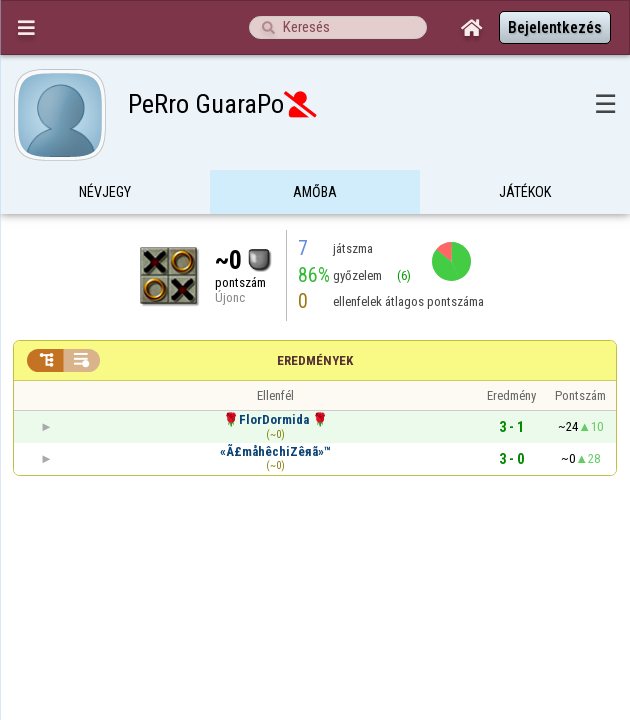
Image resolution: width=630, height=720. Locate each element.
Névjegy (105, 154)
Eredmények (315, 321)
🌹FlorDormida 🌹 (275, 380)
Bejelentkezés (555, 27)
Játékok (525, 154)
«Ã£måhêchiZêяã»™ (275, 412)
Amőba (315, 154)
